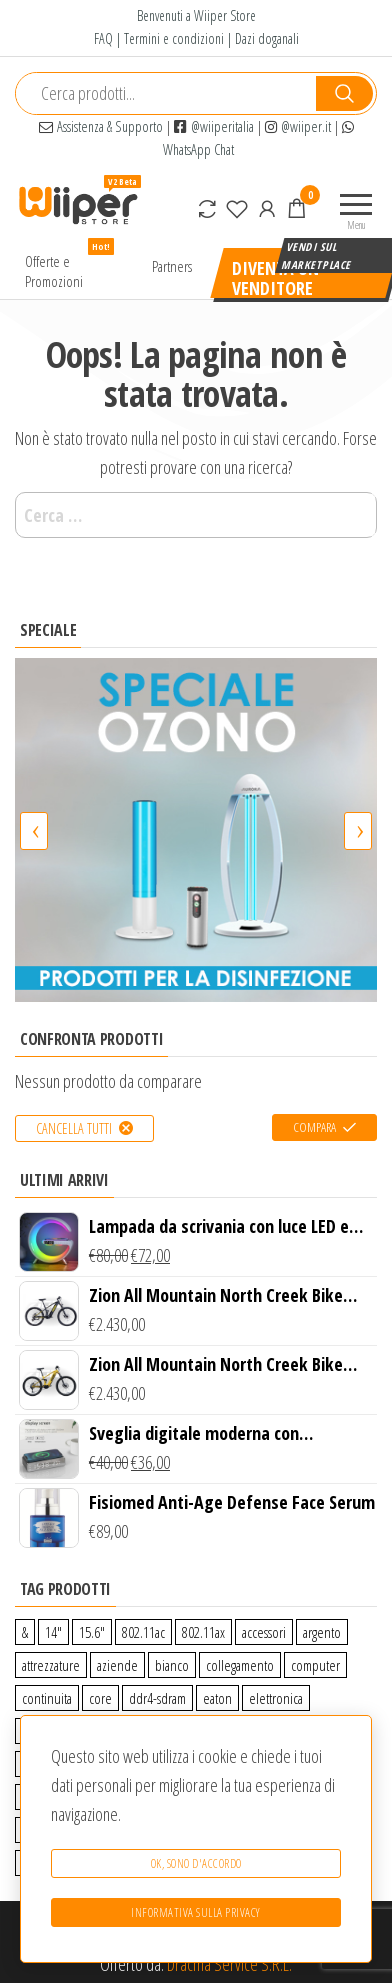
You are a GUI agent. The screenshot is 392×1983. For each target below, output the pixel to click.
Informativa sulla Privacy (196, 1912)
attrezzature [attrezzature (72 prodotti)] (51, 1665)
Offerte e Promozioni (69, 266)
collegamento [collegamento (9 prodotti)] (240, 1665)
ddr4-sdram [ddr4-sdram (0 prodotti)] (157, 1698)
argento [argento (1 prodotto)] (322, 1632)
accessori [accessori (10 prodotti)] (264, 1632)
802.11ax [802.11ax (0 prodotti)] (203, 1632)
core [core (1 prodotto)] (100, 1698)
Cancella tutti (74, 1128)
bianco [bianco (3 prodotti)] (172, 1665)
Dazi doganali (267, 38)
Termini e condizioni (174, 38)
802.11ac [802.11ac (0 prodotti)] (143, 1632)
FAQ (103, 38)
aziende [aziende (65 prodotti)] (117, 1665)
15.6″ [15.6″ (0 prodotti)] (92, 1632)
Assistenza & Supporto (101, 126)
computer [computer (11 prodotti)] (315, 1665)
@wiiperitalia (214, 126)
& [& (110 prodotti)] (25, 1632)
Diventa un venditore (275, 277)
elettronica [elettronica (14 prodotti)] (276, 1698)
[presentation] (34, 831)
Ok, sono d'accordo (196, 1863)
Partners (172, 266)
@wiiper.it (298, 126)
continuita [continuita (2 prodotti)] (47, 1698)
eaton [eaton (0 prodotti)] (217, 1698)
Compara (314, 1127)
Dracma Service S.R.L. (229, 1964)
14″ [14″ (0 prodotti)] (53, 1632)
